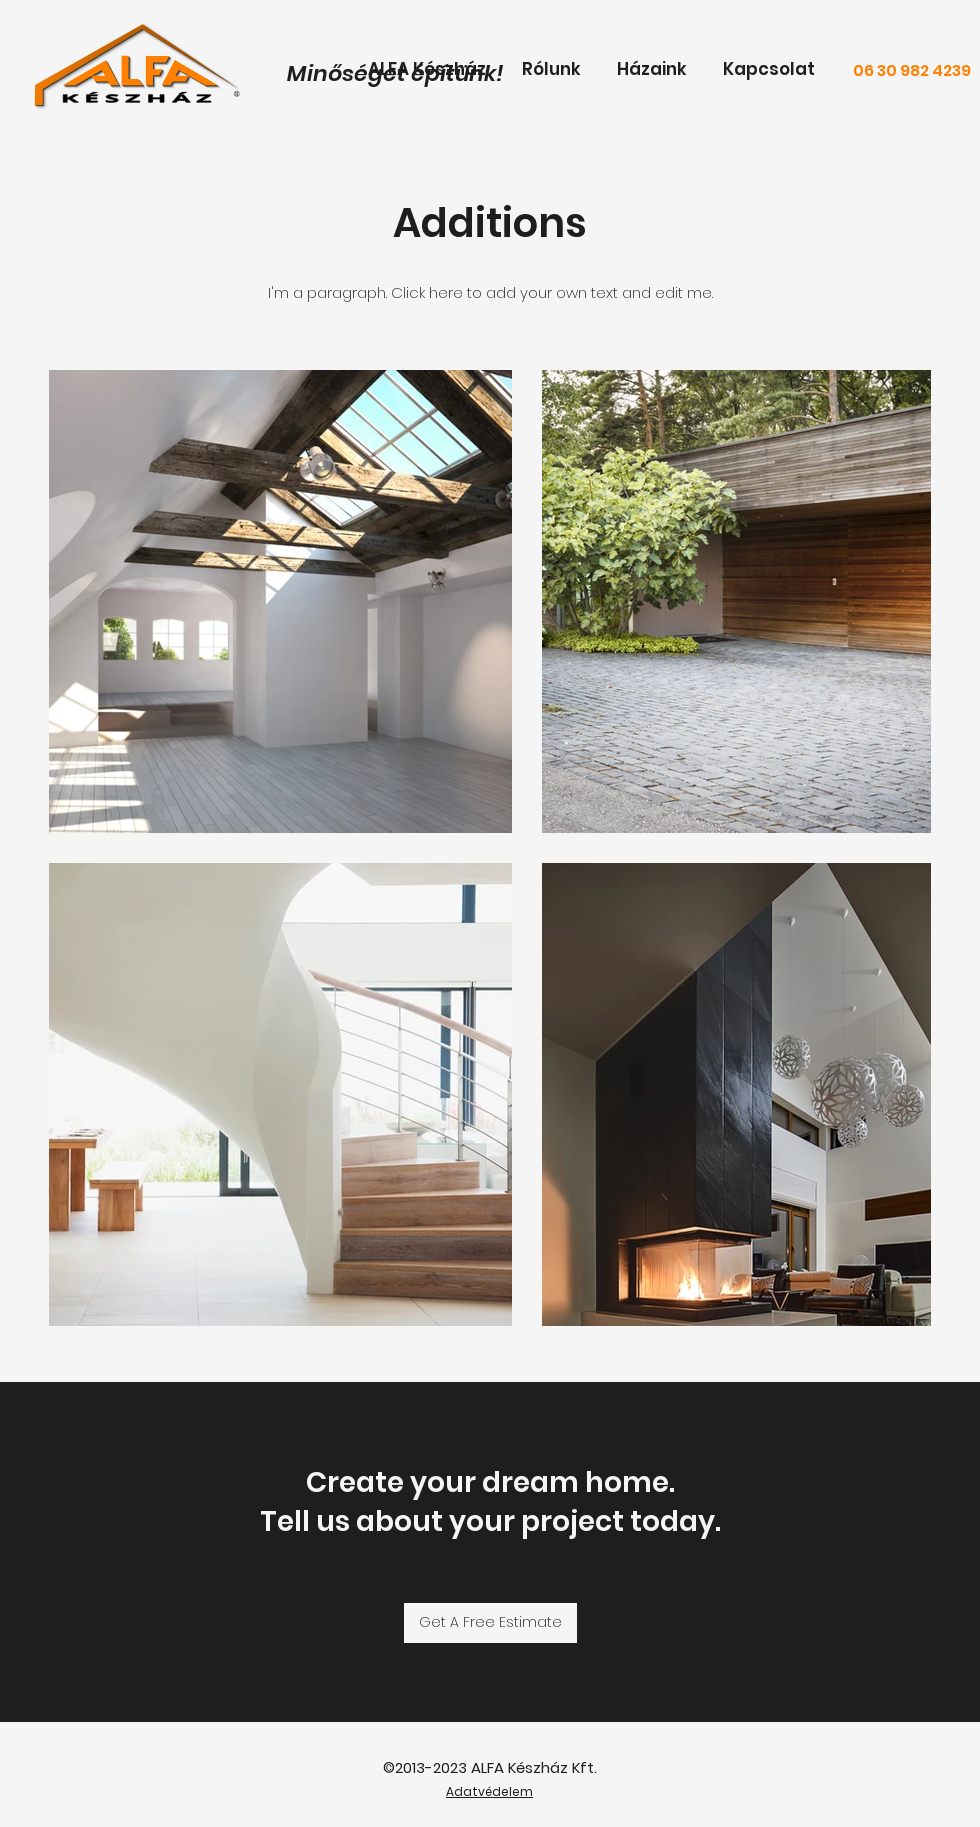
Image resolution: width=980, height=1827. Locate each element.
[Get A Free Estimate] (490, 1623)
